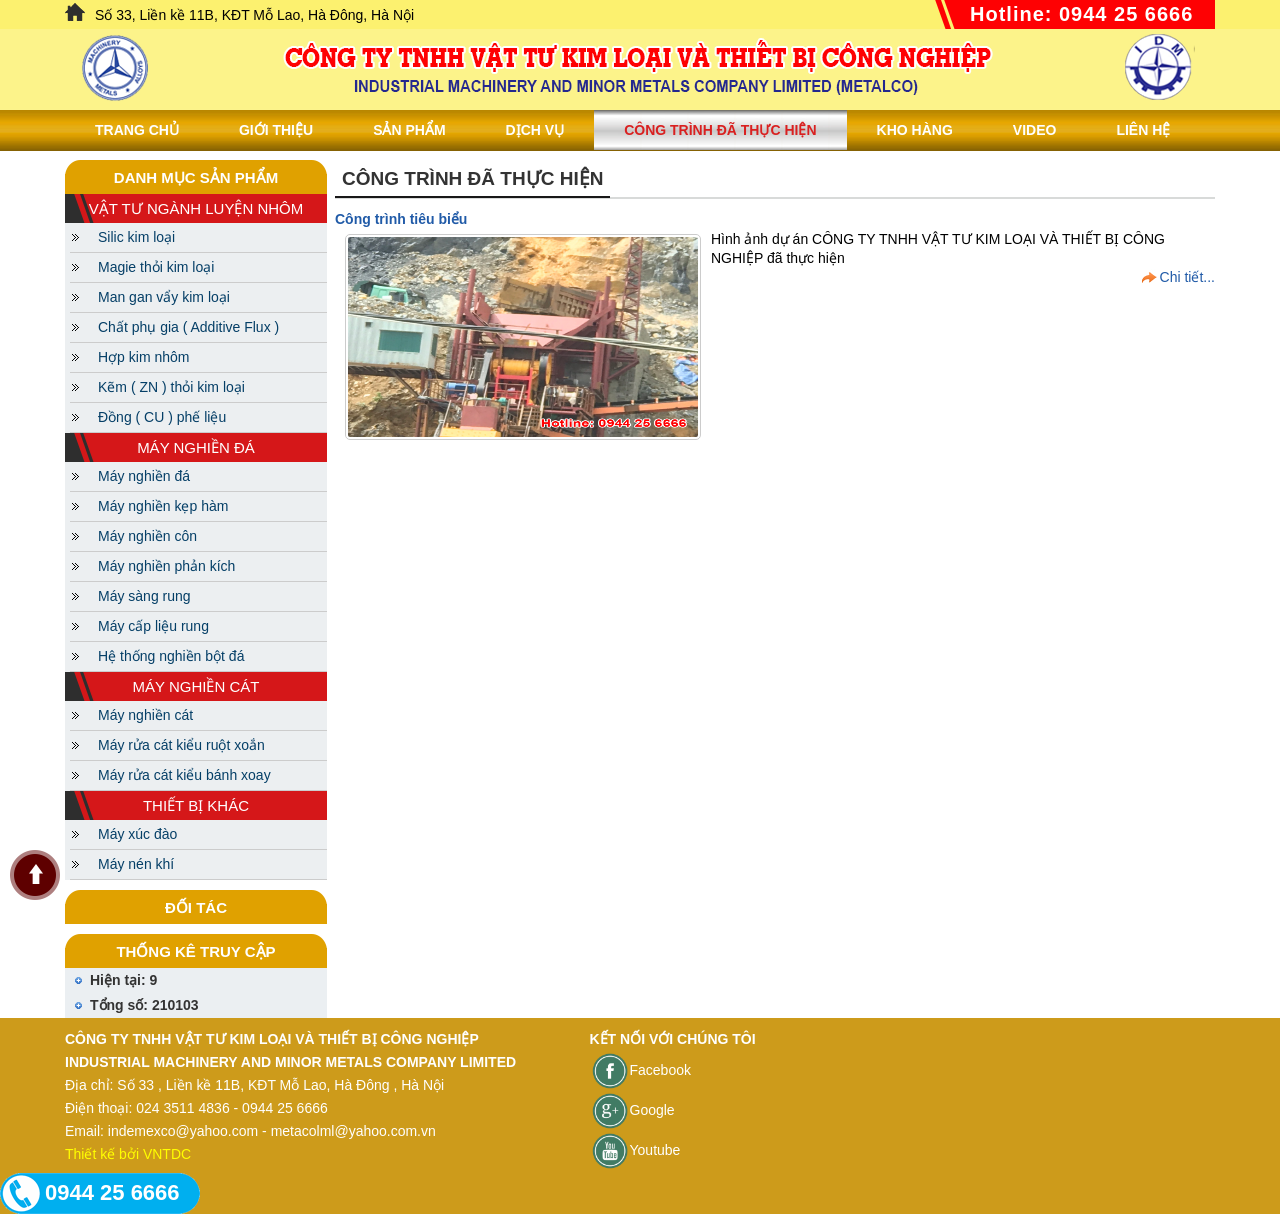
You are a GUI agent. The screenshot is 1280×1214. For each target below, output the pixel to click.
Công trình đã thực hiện (720, 130)
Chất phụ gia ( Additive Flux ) (188, 327)
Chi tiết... (1187, 277)
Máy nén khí (136, 864)
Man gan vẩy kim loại (164, 297)
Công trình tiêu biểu (401, 219)
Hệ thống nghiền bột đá (171, 656)
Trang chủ (137, 130)
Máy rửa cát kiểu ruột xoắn (181, 745)
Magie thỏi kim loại (156, 267)
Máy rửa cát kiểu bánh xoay (184, 775)
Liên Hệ (1143, 130)
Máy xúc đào (137, 834)
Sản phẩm (409, 130)
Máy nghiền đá (144, 476)
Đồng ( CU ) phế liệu (162, 417)
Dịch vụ (535, 130)
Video (1035, 130)
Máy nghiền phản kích (166, 566)
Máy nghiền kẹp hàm (163, 506)
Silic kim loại (136, 237)
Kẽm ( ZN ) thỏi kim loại (171, 387)
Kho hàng (915, 130)
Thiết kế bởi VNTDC (128, 1154)
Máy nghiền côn (147, 536)
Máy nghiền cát (145, 715)
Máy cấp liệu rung (153, 626)
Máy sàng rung (144, 596)
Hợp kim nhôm (143, 357)
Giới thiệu (276, 130)
